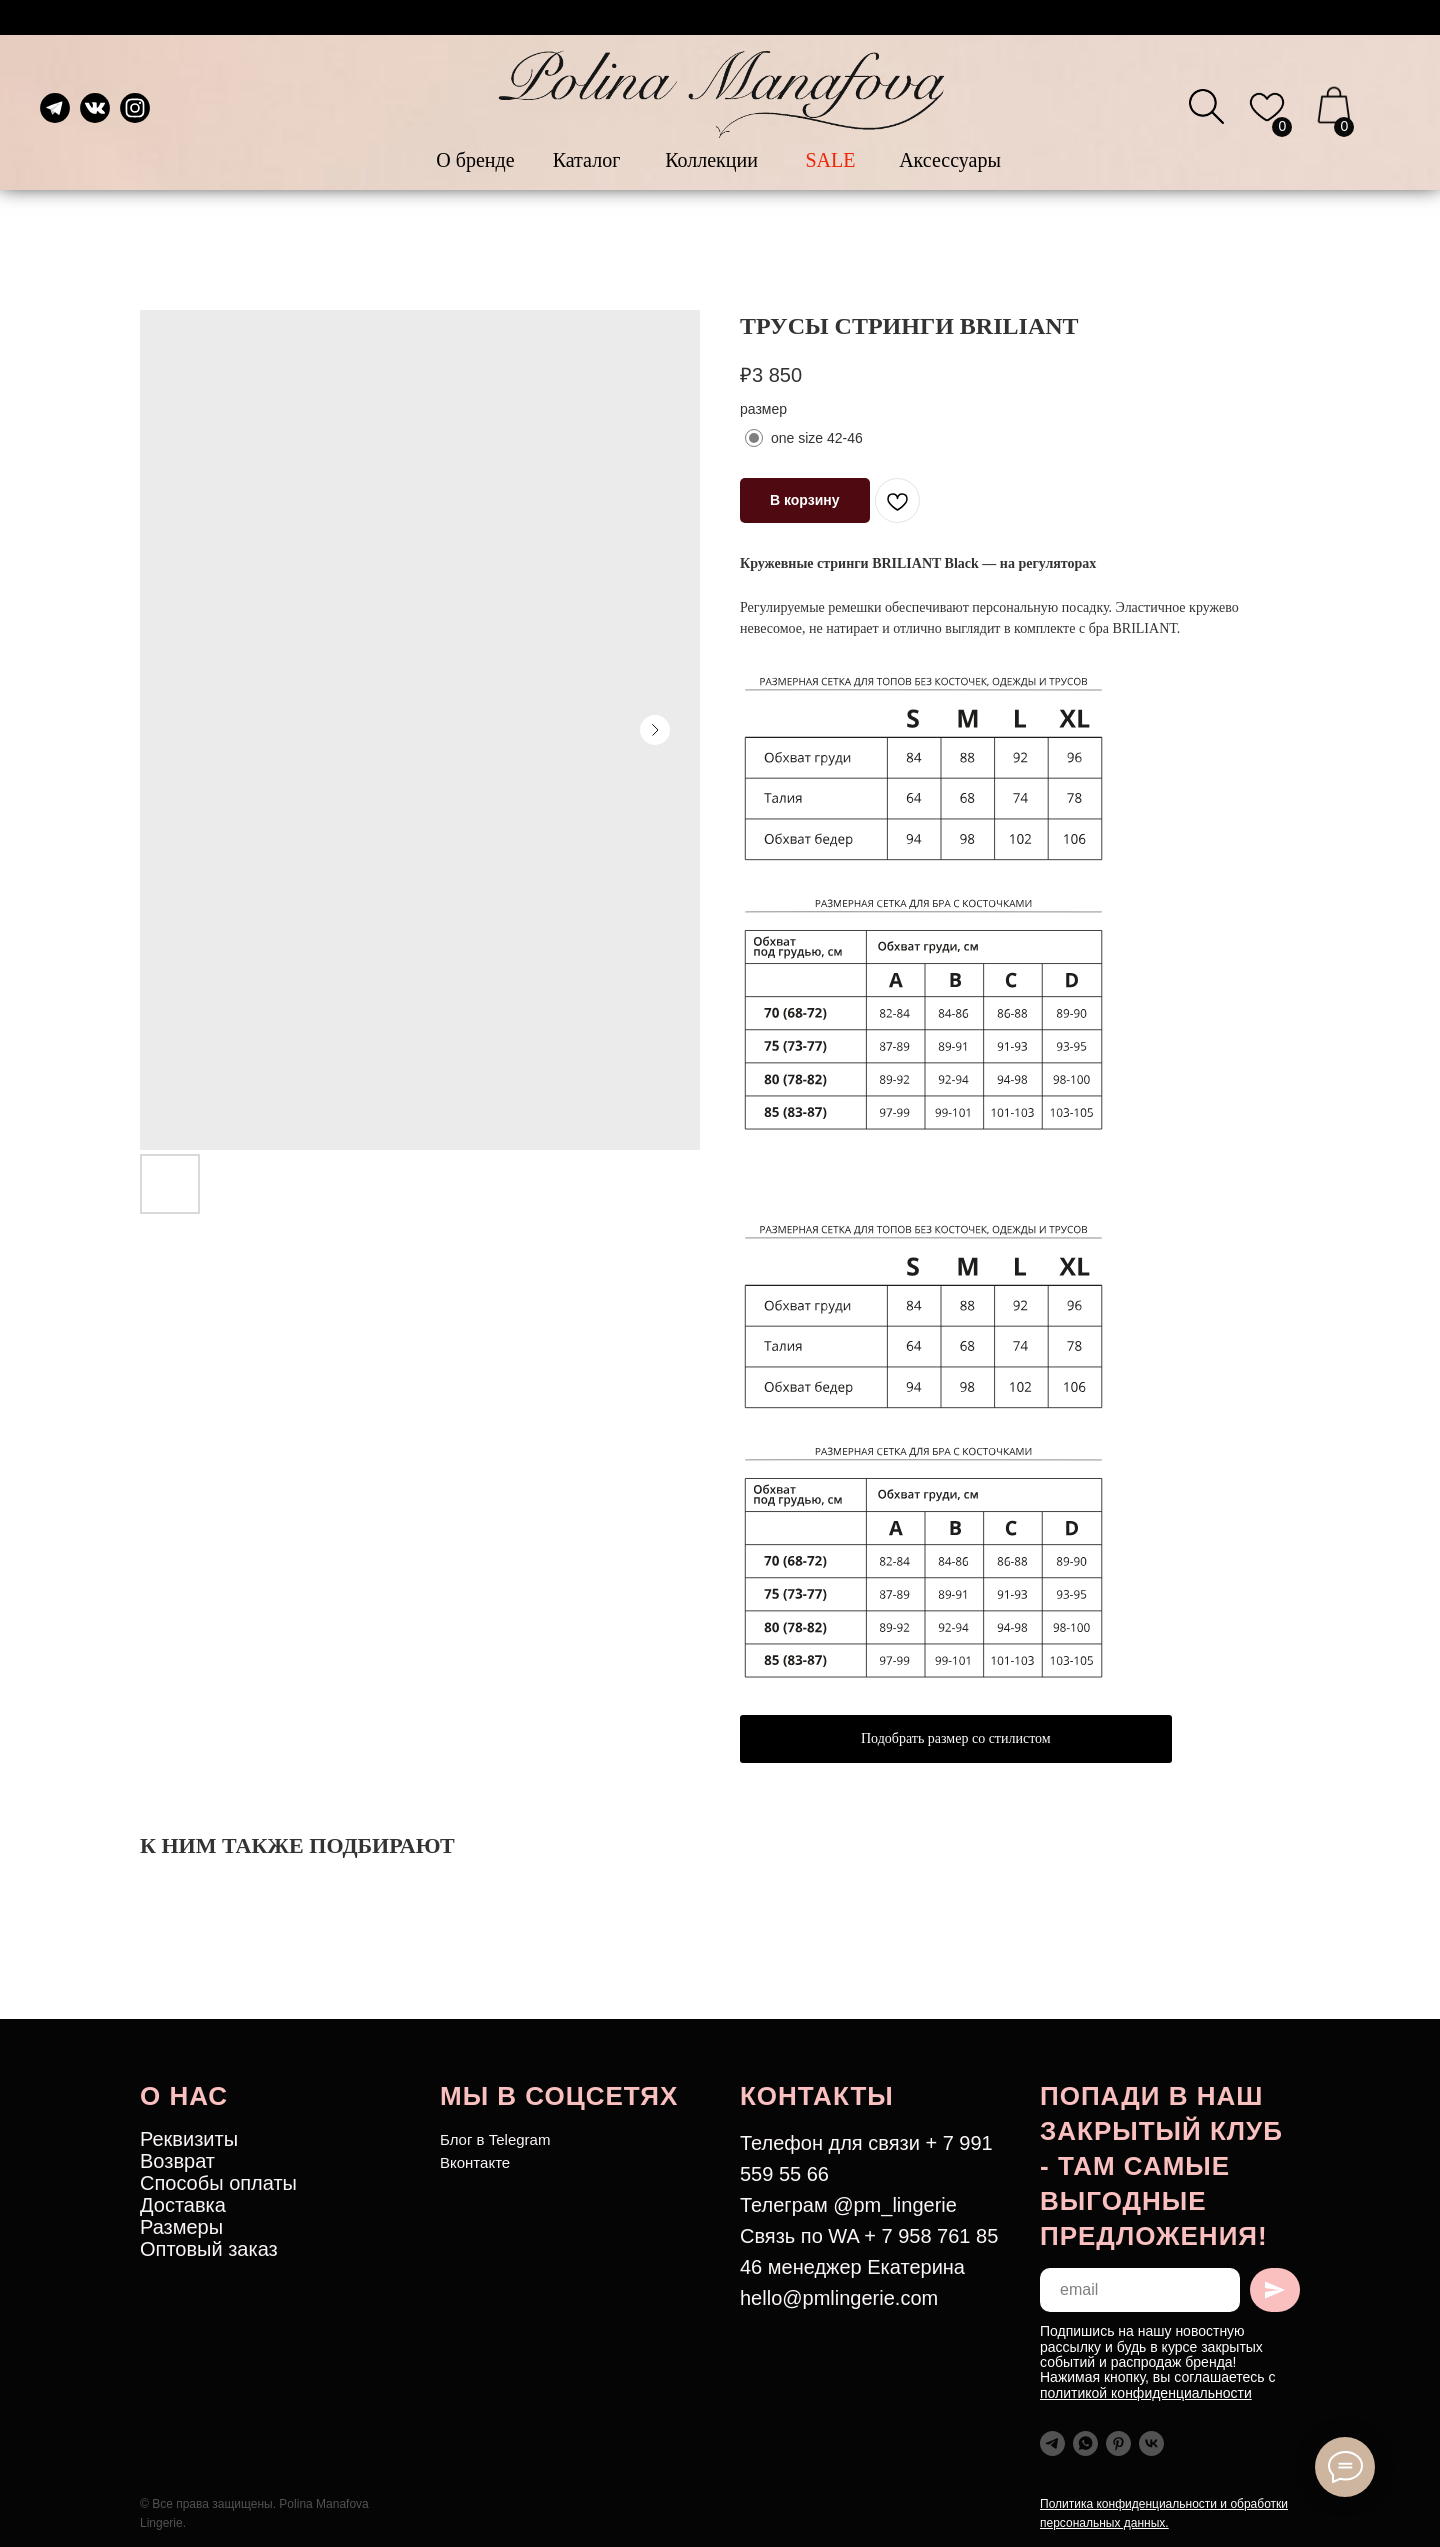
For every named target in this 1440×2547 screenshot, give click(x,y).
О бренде (475, 160)
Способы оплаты (218, 2183)
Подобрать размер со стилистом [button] (956, 1738)
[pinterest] (1118, 2443)
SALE (831, 160)
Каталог (587, 160)
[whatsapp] (1085, 2443)
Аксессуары (950, 160)
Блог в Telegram (495, 2139)
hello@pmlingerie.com (839, 2298)
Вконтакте (475, 2162)
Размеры (181, 2227)
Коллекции (711, 160)
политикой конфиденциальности (1146, 2393)
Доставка (183, 2205)
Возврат (177, 2161)
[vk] (1151, 2443)
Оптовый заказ (209, 2249)
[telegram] (1052, 2443)
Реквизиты (189, 2139)
